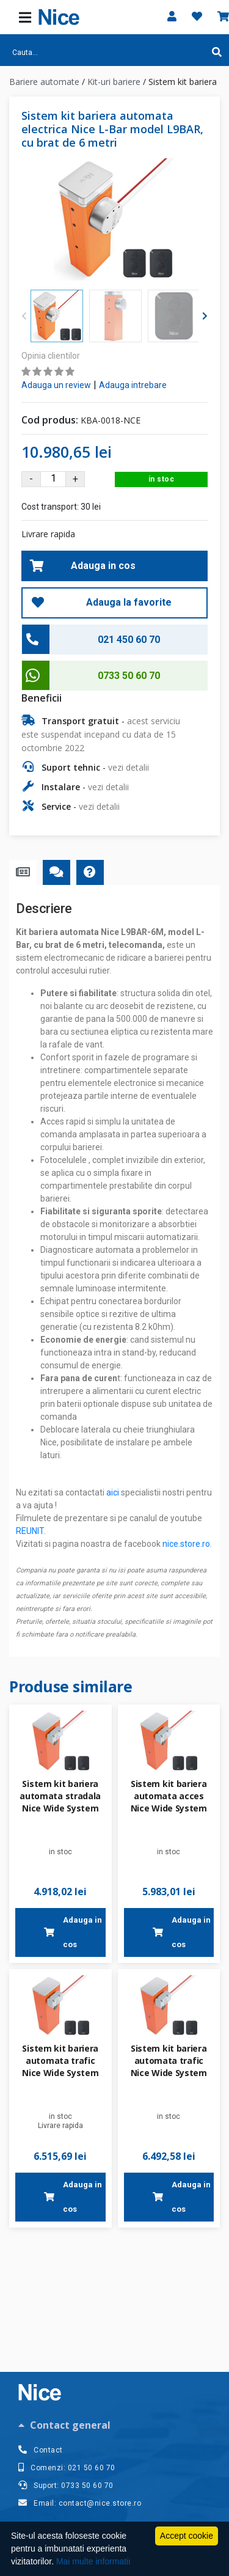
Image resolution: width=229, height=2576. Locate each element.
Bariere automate (44, 81)
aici (112, 1492)
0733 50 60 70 (129, 675)
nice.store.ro (186, 1544)
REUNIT (30, 1531)
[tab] (114, 2425)
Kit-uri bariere (113, 81)
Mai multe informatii (93, 2561)
